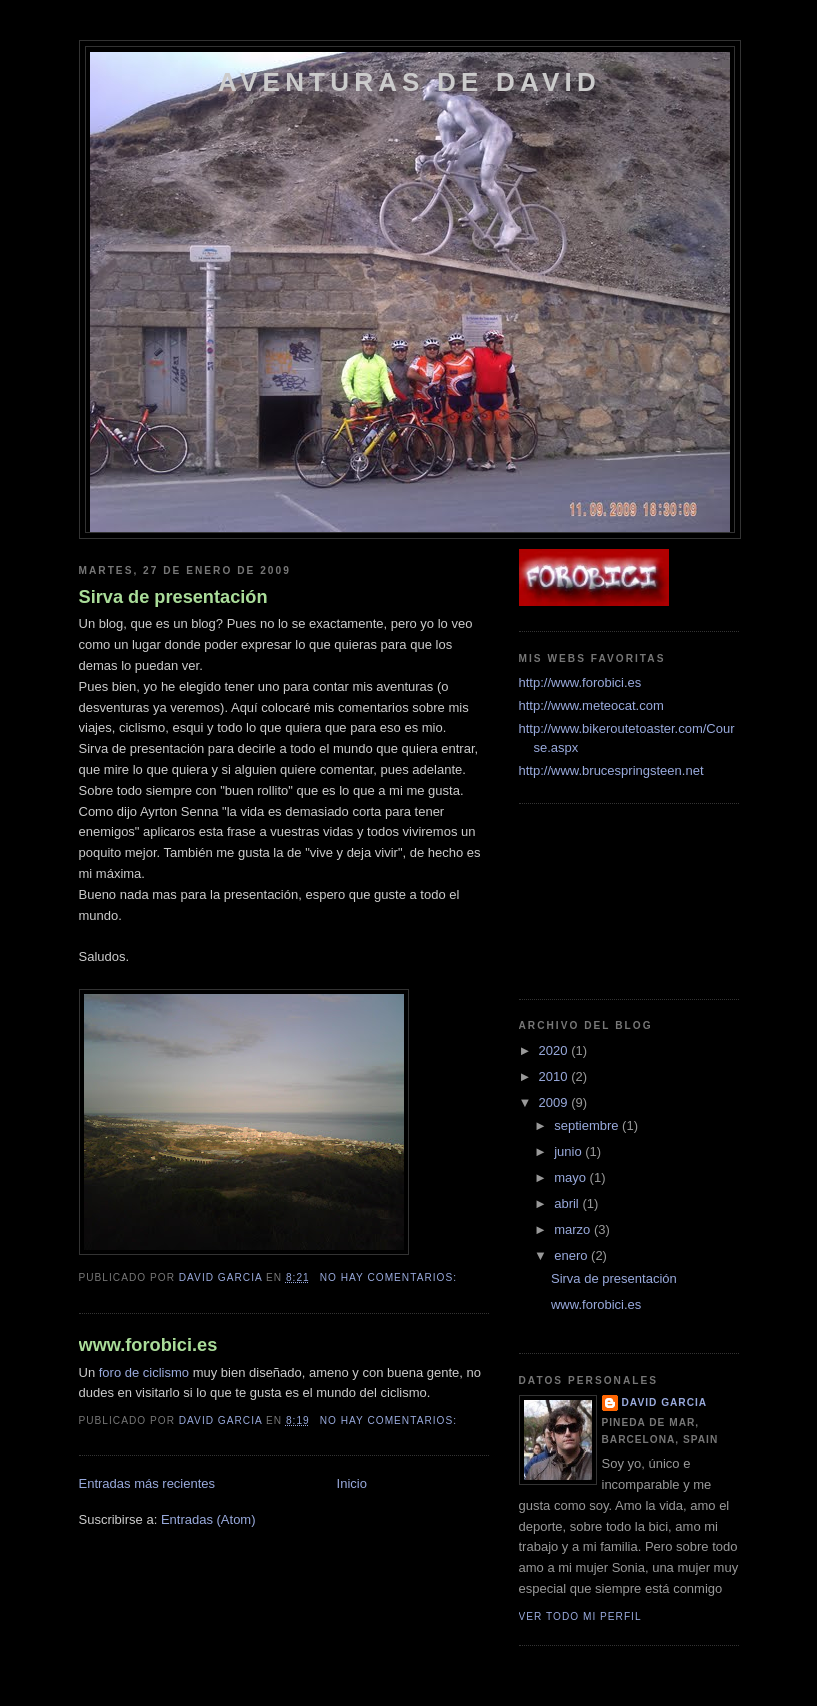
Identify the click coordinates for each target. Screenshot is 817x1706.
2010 (555, 1076)
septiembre (588, 1125)
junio (569, 1151)
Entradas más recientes (147, 1483)
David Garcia (665, 1402)
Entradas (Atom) (208, 1519)
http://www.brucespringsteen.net (611, 770)
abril (568, 1203)
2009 (555, 1102)
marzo (574, 1229)
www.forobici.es (148, 1345)
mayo (571, 1177)
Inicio (352, 1483)
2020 (555, 1050)
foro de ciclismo (144, 1372)
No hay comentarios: (390, 1277)
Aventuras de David (409, 82)
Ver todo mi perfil (580, 1616)
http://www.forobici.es (580, 682)
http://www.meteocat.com (591, 705)
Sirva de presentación (173, 597)
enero (572, 1255)
